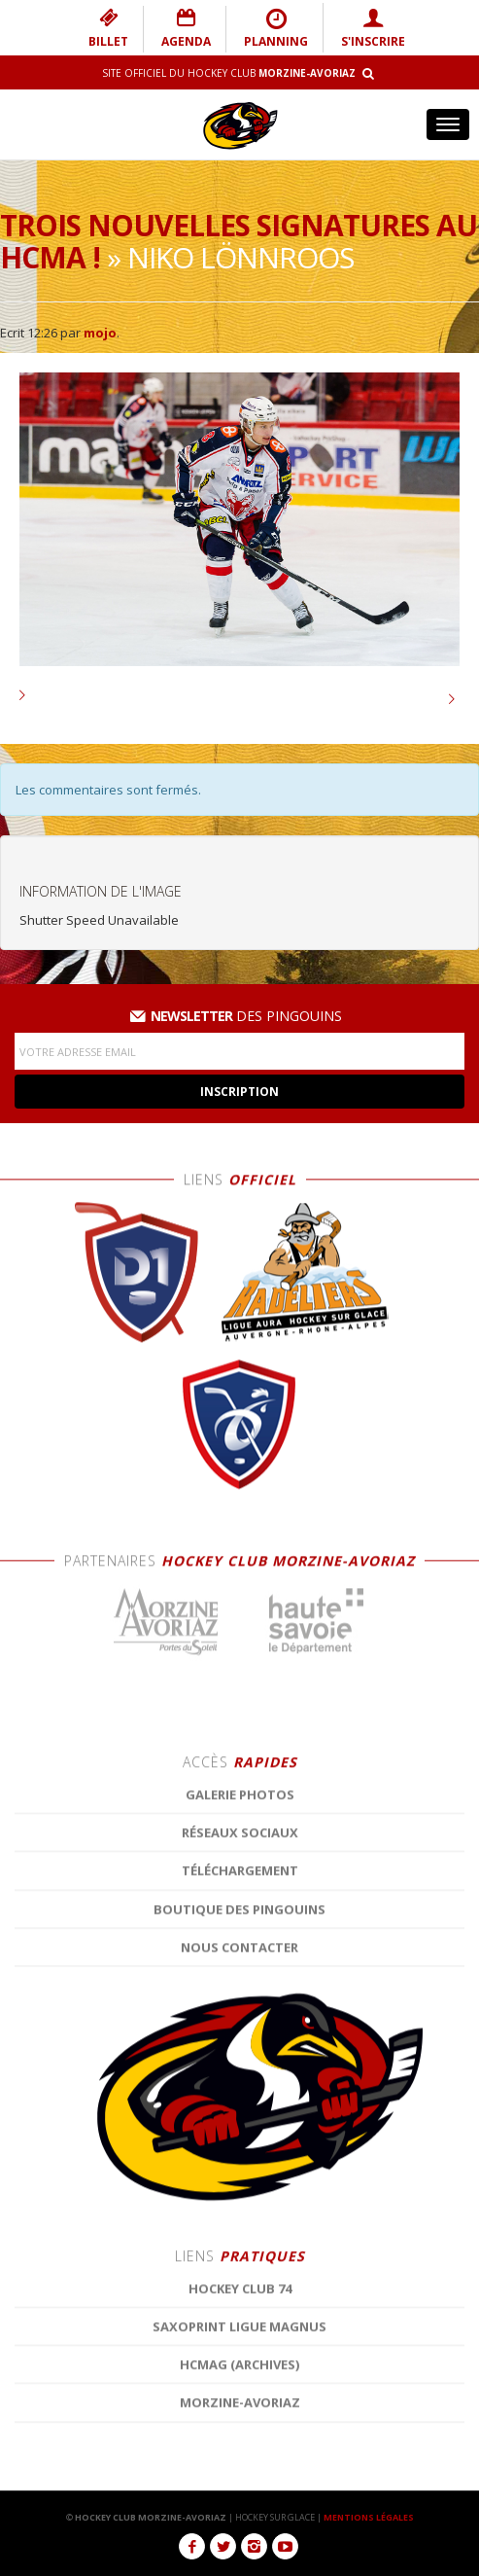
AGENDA (186, 28)
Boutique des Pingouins (239, 2479)
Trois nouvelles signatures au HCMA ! (238, 241)
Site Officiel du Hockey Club (229, 73)
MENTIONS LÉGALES (369, 2517)
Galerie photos (240, 2365)
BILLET (108, 28)
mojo (100, 332)
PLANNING (276, 28)
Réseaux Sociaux (240, 2403)
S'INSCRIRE (373, 28)
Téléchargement (240, 2441)
